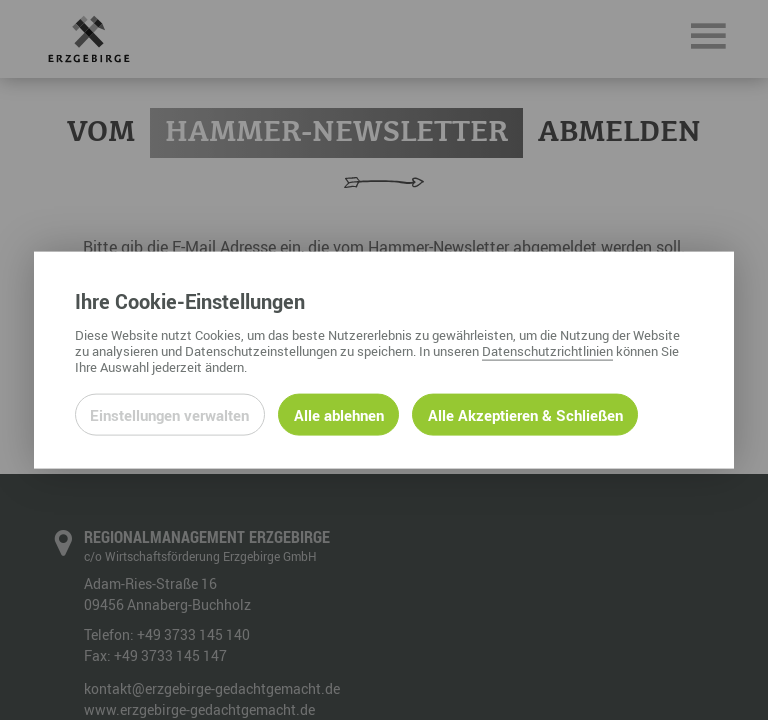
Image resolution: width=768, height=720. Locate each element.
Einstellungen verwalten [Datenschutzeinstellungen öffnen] (169, 414)
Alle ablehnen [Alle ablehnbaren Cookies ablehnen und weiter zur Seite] (339, 414)
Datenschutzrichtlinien (547, 350)
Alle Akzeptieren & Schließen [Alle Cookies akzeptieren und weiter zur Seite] (525, 414)
